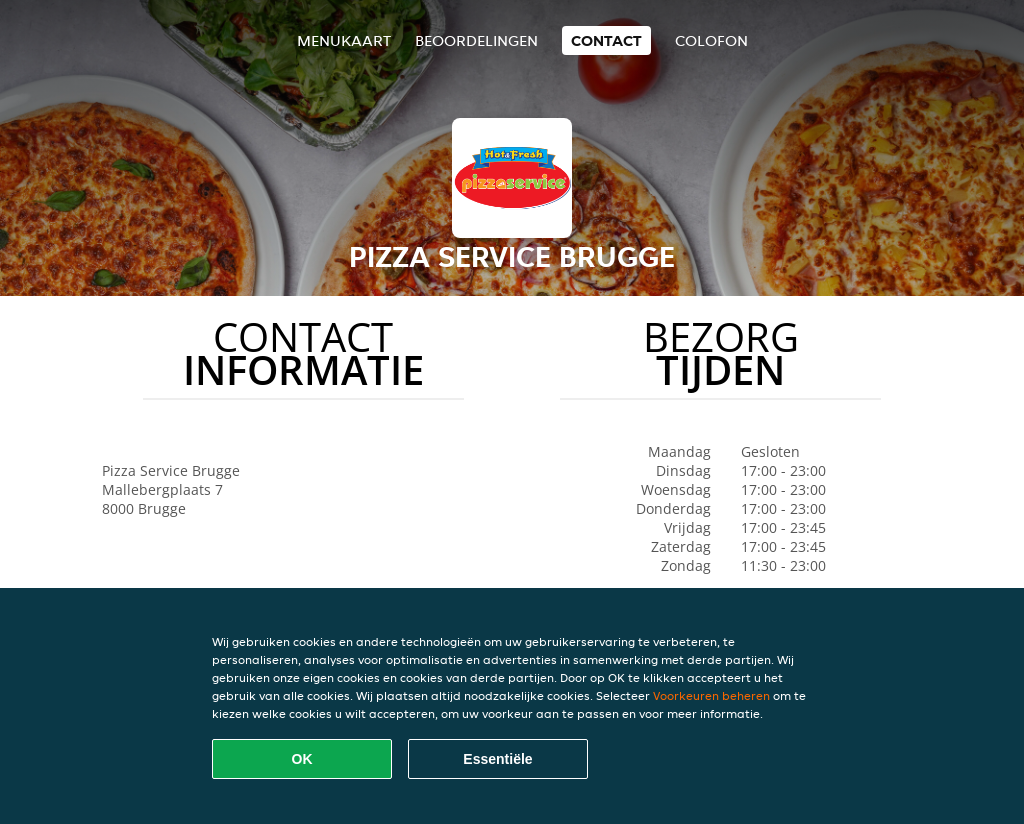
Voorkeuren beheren (711, 695)
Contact (606, 40)
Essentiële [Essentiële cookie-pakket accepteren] (497, 759)
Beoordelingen (476, 40)
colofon (711, 40)
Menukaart (344, 40)
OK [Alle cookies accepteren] (302, 759)
